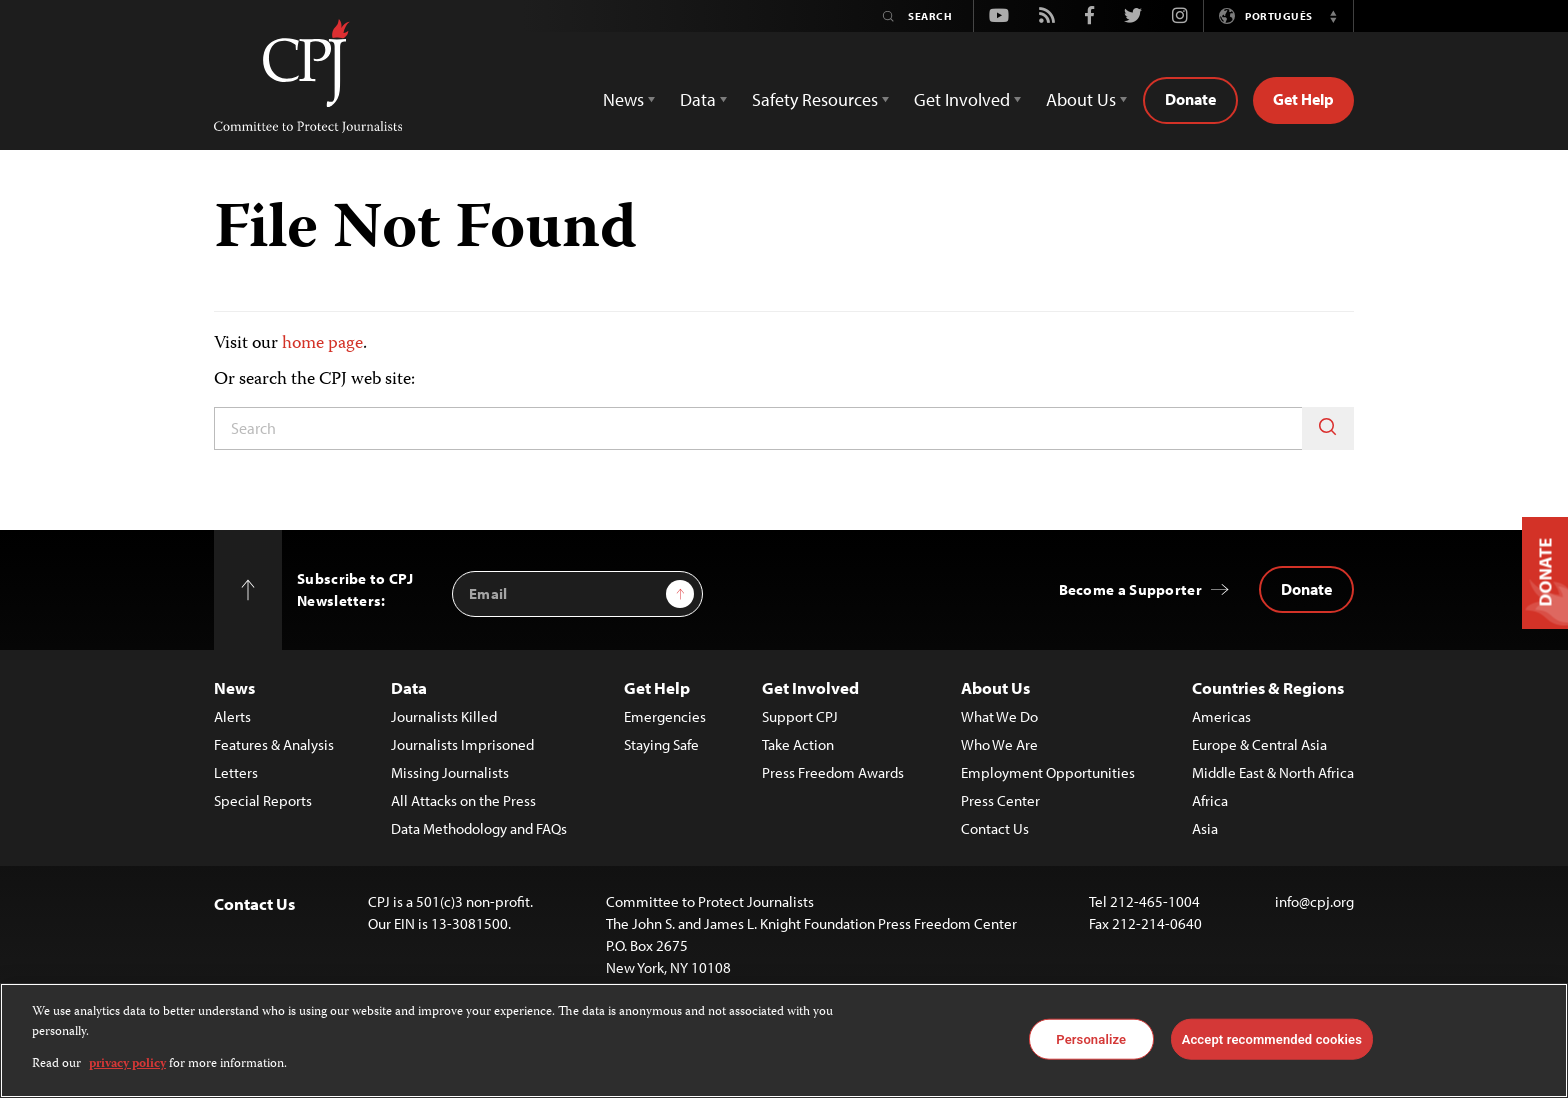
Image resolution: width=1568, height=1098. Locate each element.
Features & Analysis (274, 744)
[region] (784, 1040)
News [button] (623, 99)
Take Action (798, 744)
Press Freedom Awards (833, 772)
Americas (1221, 716)
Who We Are (999, 744)
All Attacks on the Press (463, 800)
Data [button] (698, 99)
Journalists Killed (444, 716)
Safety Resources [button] (815, 99)
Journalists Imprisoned (462, 744)
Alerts (232, 716)
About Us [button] (1081, 99)
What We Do (999, 716)
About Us (995, 687)
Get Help (1303, 99)
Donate (1190, 99)
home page (322, 344)
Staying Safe (661, 744)
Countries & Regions (1268, 687)
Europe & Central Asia (1259, 744)
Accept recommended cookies (1272, 1038)
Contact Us (995, 828)
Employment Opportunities (1048, 772)
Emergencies (665, 716)
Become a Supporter (1130, 589)
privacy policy (127, 1064)
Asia (1205, 828)
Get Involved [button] (962, 99)
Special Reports (263, 800)
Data (409, 687)
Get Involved (810, 687)
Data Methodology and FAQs (479, 828)
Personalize (1091, 1038)
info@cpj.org (1314, 901)
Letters (236, 772)
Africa (1210, 800)
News (234, 687)
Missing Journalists (450, 772)
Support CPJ (800, 716)
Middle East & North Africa (1273, 772)
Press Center (1000, 800)
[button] (1333, 16)
